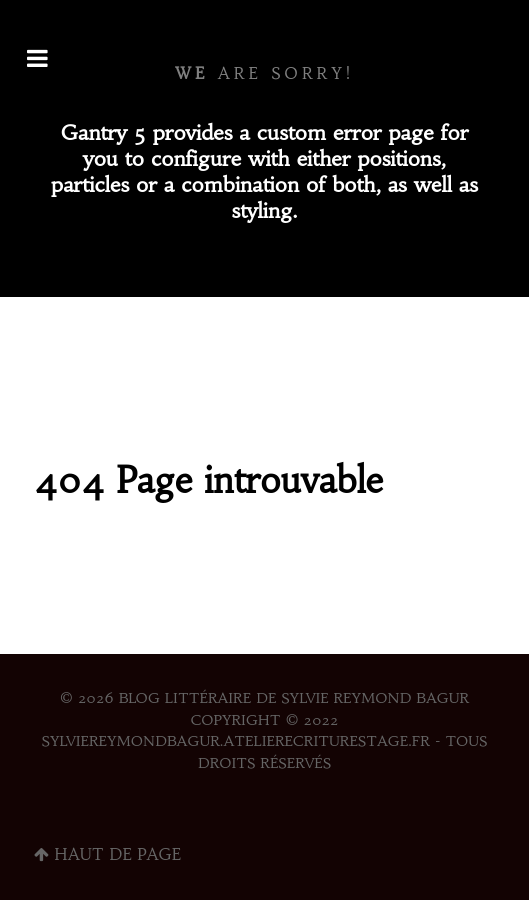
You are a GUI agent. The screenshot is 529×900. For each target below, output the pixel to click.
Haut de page (107, 854)
